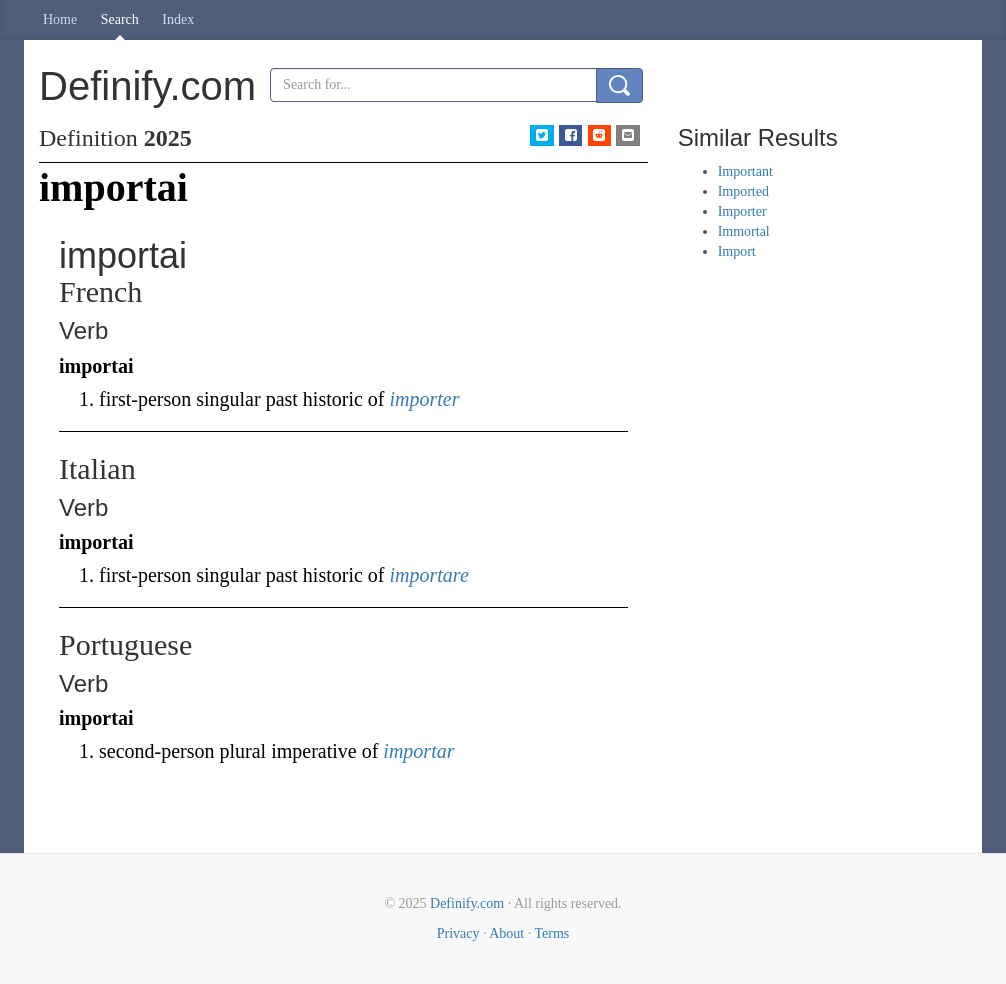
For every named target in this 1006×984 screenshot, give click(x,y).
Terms (551, 933)
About (506, 933)
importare (429, 575)
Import (737, 251)
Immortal (744, 231)
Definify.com (467, 903)
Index (178, 19)
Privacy (458, 933)
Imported (743, 191)
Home (60, 19)
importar (418, 751)
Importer (742, 211)
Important (745, 171)
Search (120, 19)
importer (425, 399)
